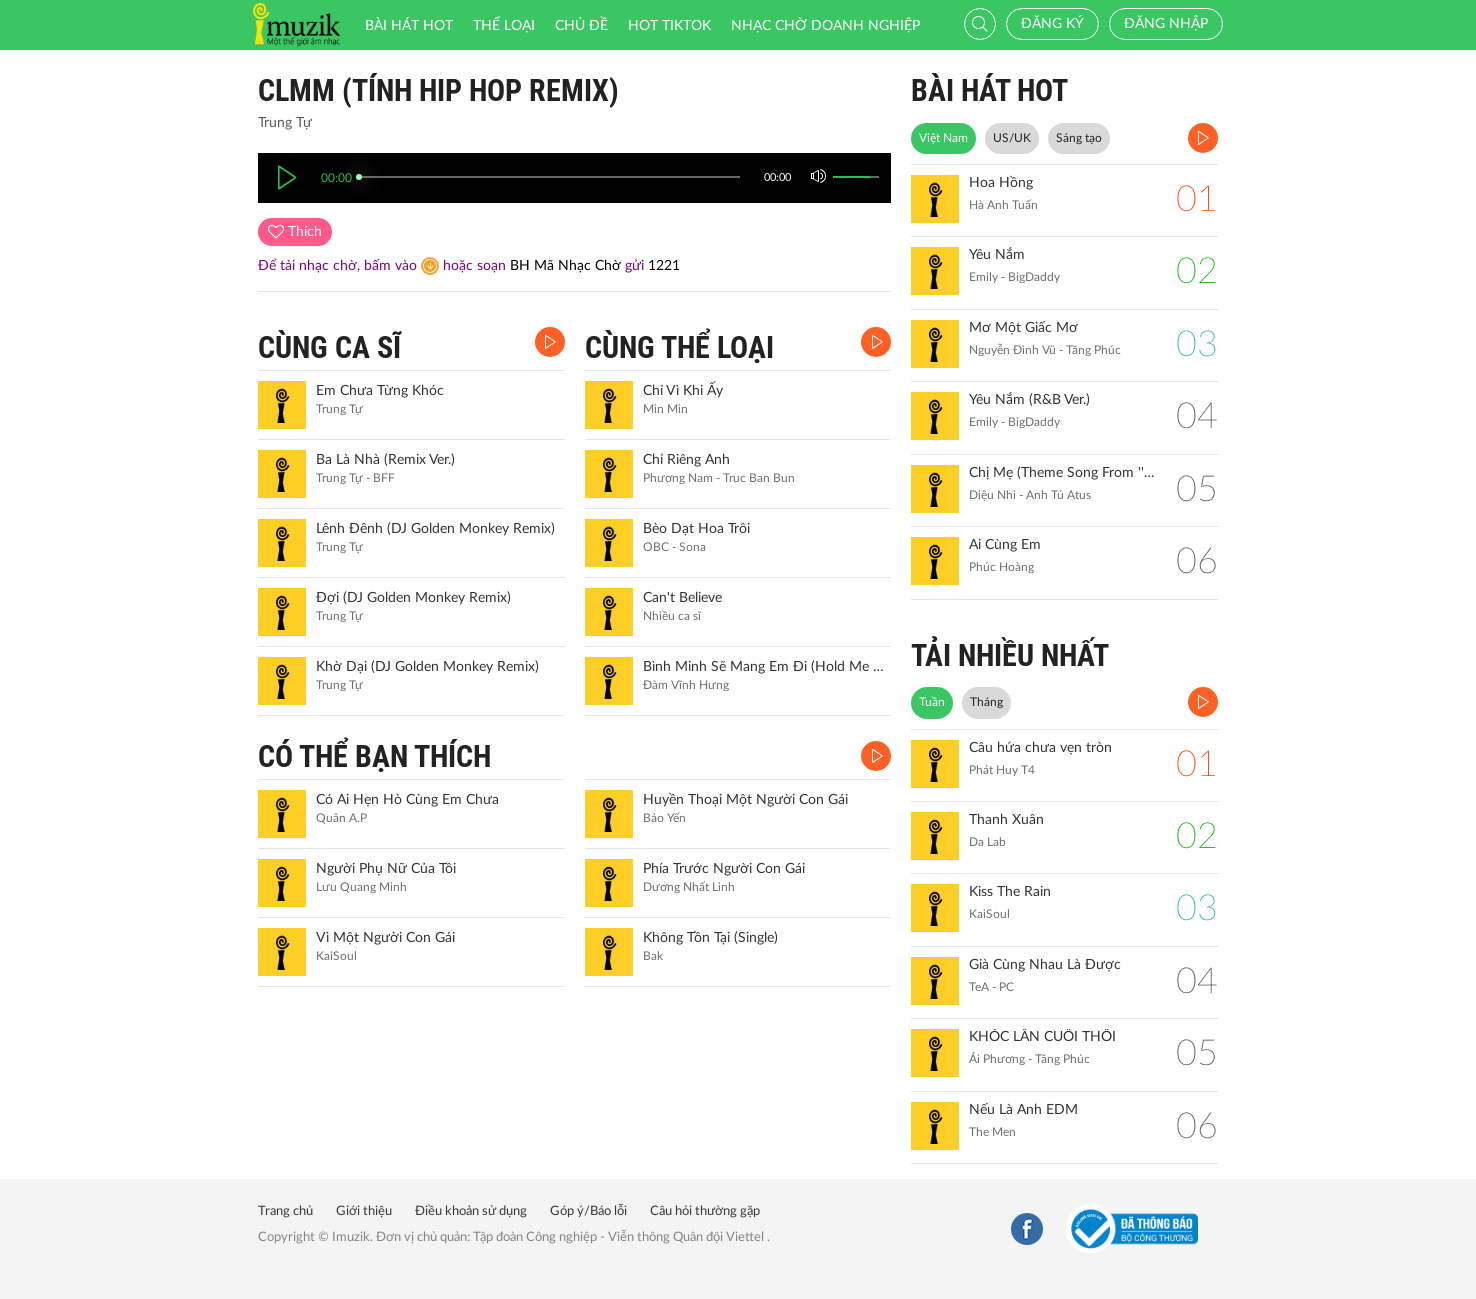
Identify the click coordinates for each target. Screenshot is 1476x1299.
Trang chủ (285, 1211)
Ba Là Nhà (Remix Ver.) (385, 460)
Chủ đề (581, 26)
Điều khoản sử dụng (471, 1211)
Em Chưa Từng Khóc (380, 391)
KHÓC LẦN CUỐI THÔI (1042, 1037)
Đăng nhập (1166, 24)
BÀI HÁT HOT (989, 90)
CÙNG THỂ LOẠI (679, 347)
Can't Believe (682, 598)
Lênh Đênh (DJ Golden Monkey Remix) (435, 529)
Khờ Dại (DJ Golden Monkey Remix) (427, 667)
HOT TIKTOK (669, 26)
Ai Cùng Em (1005, 545)
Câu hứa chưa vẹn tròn (1040, 748)
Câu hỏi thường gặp (705, 1211)
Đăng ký (1052, 24)
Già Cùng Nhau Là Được (1045, 965)
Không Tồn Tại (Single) (710, 938)
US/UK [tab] (1012, 138)
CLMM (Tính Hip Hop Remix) (438, 90)
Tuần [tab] (932, 702)
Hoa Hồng (1001, 183)
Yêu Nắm (997, 255)
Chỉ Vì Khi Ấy (683, 391)
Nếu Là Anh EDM (1023, 1110)
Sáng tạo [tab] (1079, 138)
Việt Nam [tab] (943, 138)
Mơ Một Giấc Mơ (1023, 328)
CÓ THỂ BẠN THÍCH (374, 756)
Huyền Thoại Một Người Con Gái (745, 800)
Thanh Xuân (1006, 820)
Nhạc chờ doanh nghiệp (825, 26)
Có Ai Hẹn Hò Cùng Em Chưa (407, 800)
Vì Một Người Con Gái (385, 938)
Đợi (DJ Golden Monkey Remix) (413, 598)
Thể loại (504, 26)
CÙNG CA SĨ (329, 347)
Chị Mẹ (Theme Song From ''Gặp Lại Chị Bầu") (1062, 473)
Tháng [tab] (986, 702)
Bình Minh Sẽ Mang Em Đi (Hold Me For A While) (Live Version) (765, 667)
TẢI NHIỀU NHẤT (1010, 655)
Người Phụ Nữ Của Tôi (386, 869)
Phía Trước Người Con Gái (724, 869)
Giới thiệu (364, 1211)
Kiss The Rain (1010, 892)
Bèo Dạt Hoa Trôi (696, 529)
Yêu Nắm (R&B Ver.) (1029, 400)
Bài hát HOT (409, 26)
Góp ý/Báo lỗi (588, 1211)
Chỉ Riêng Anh (686, 460)
